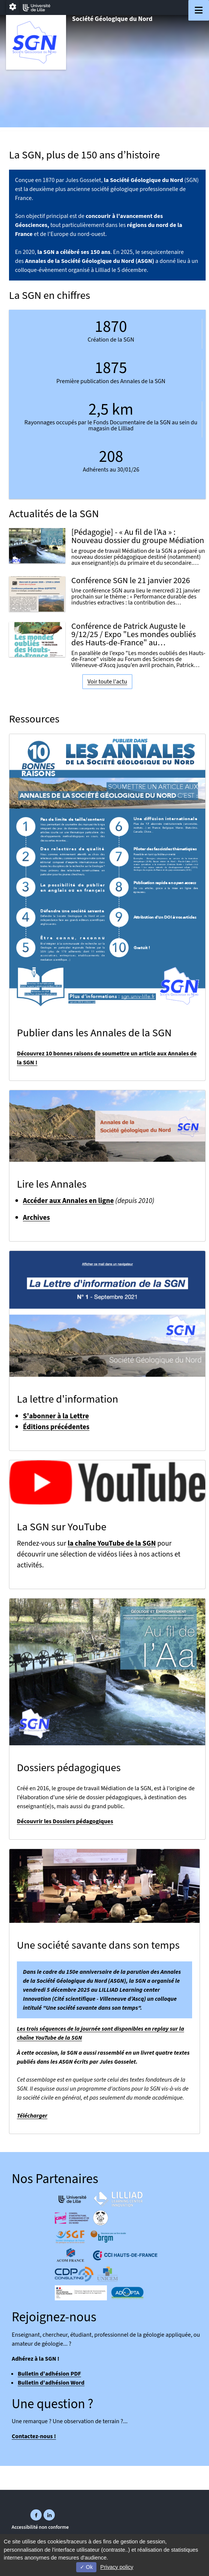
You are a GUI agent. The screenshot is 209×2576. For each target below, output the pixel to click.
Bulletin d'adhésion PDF (49, 2374)
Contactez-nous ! (34, 2436)
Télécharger (32, 2116)
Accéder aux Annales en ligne (68, 1200)
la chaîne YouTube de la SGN (112, 1543)
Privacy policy (116, 2567)
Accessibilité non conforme (40, 2527)
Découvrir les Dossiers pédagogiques (65, 1821)
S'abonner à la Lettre (56, 1416)
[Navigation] (198, 10)
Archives (36, 1217)
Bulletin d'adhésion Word (51, 2383)
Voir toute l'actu (107, 682)
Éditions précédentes (56, 1427)
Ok (86, 2567)
